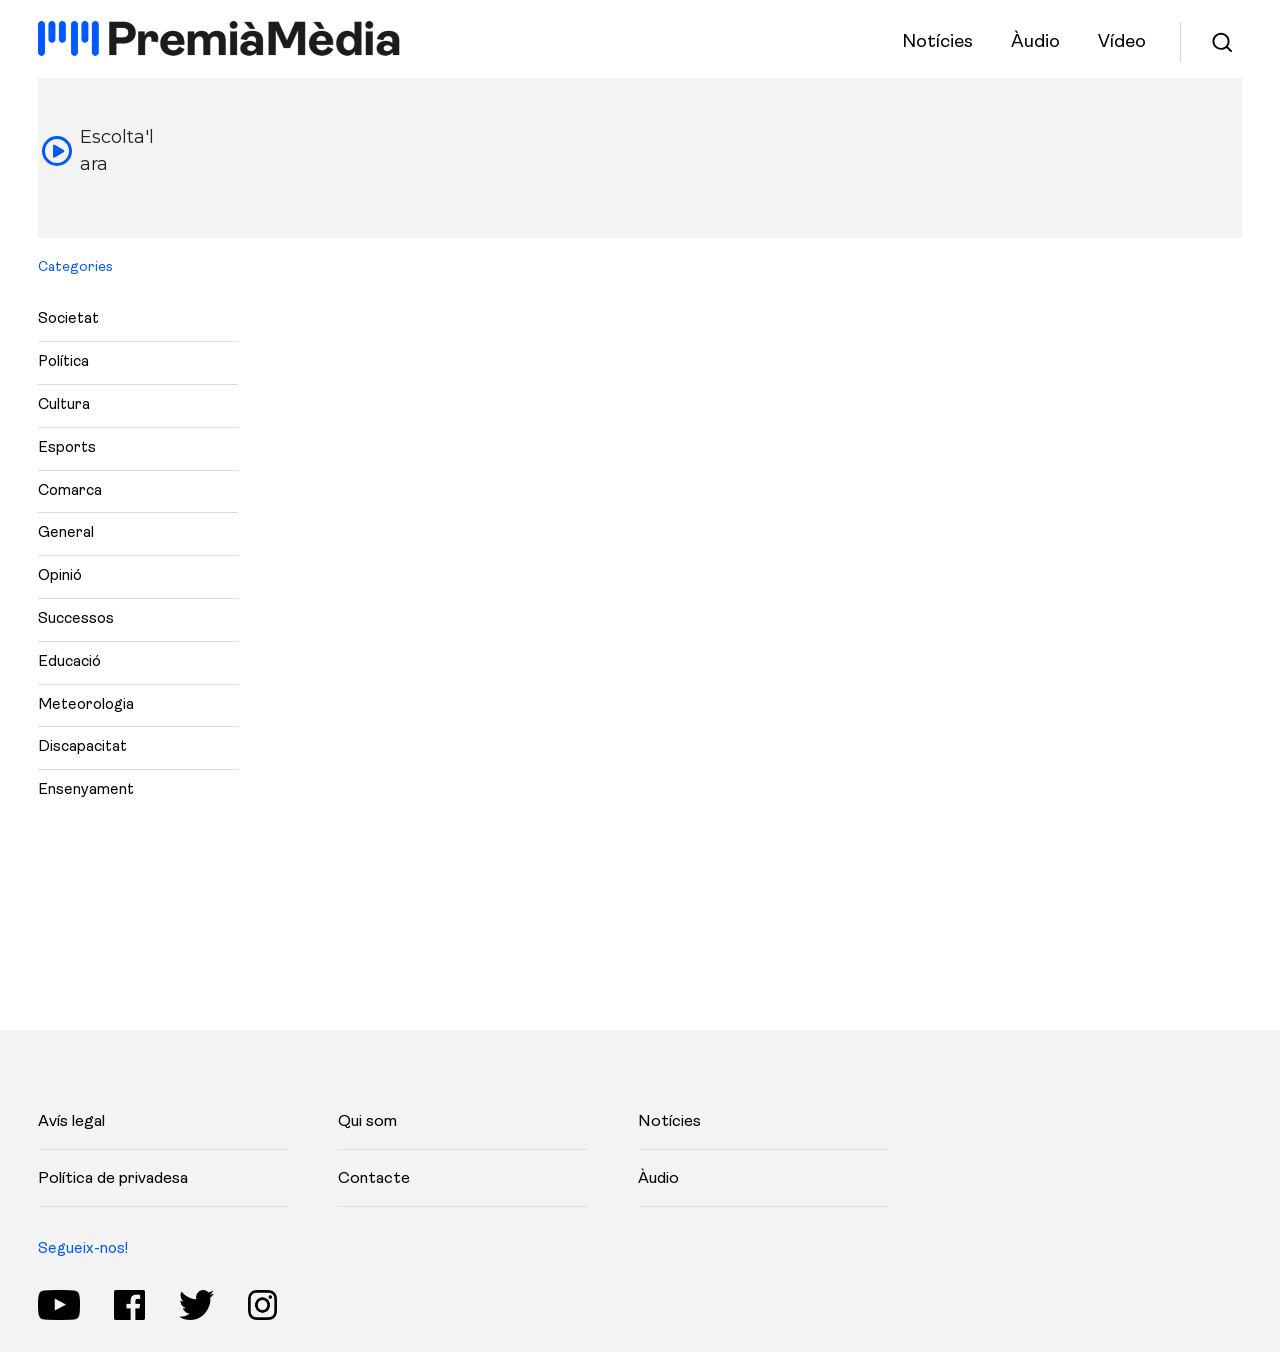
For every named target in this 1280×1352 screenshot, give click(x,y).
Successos (76, 619)
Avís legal (71, 1122)
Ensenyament (86, 790)
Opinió (60, 576)
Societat (68, 319)
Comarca (70, 491)
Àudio (658, 1179)
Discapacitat (82, 747)
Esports (67, 448)
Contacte (374, 1179)
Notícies (669, 1122)
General (66, 533)
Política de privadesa (113, 1179)
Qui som (367, 1122)
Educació (69, 662)
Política (63, 362)
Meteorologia (86, 705)
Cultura (64, 405)
